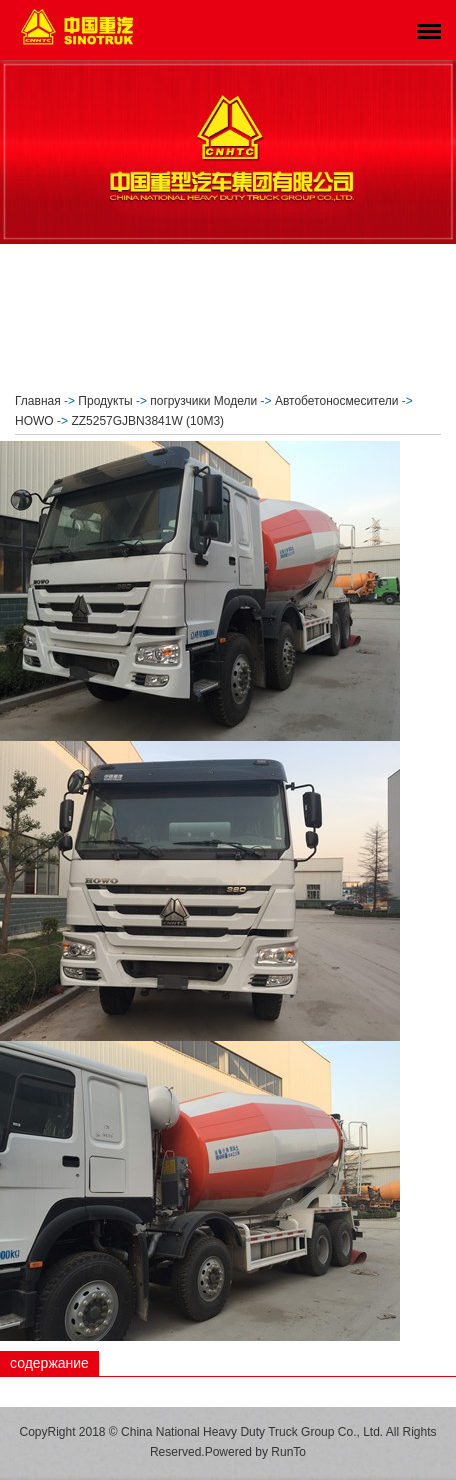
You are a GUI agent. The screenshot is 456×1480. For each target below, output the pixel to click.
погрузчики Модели (203, 401)
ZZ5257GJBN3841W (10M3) (147, 421)
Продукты (105, 401)
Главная (38, 401)
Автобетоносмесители (336, 401)
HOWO (34, 421)
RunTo (288, 1452)
